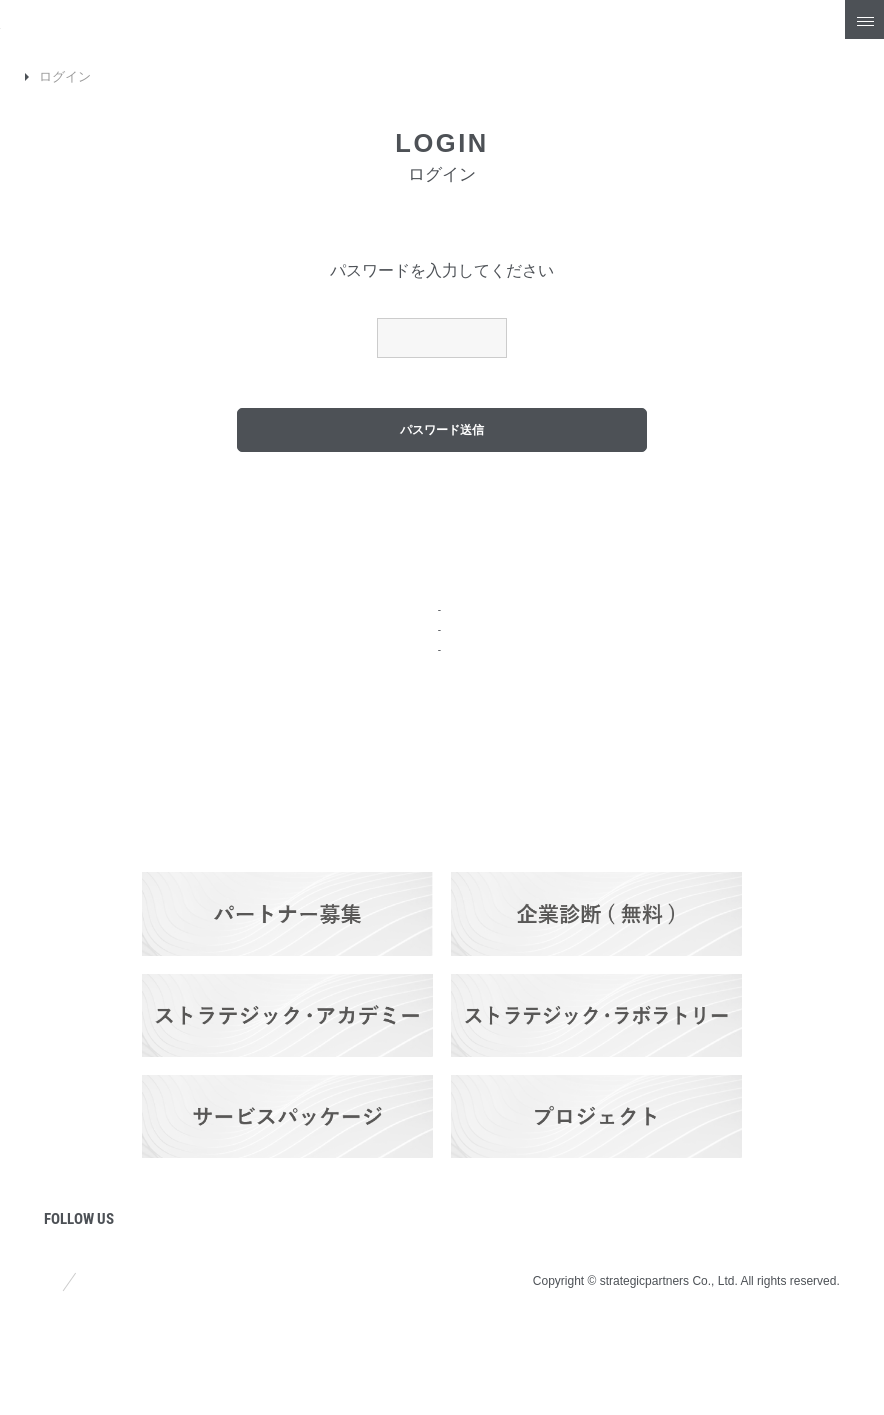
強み (60, 713)
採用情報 (776, 659)
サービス (340, 605)
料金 (324, 733)
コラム (68, 821)
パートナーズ (356, 841)
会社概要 (76, 659)
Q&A (762, 605)
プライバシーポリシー (262, 1353)
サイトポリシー (93, 1353)
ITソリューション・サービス (400, 681)
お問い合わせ (792, 713)
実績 (324, 787)
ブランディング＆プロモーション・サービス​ (446, 657)
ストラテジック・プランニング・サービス (439, 632)
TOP (28, 76)
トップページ (92, 605)
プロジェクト (92, 875)
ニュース (76, 767)
